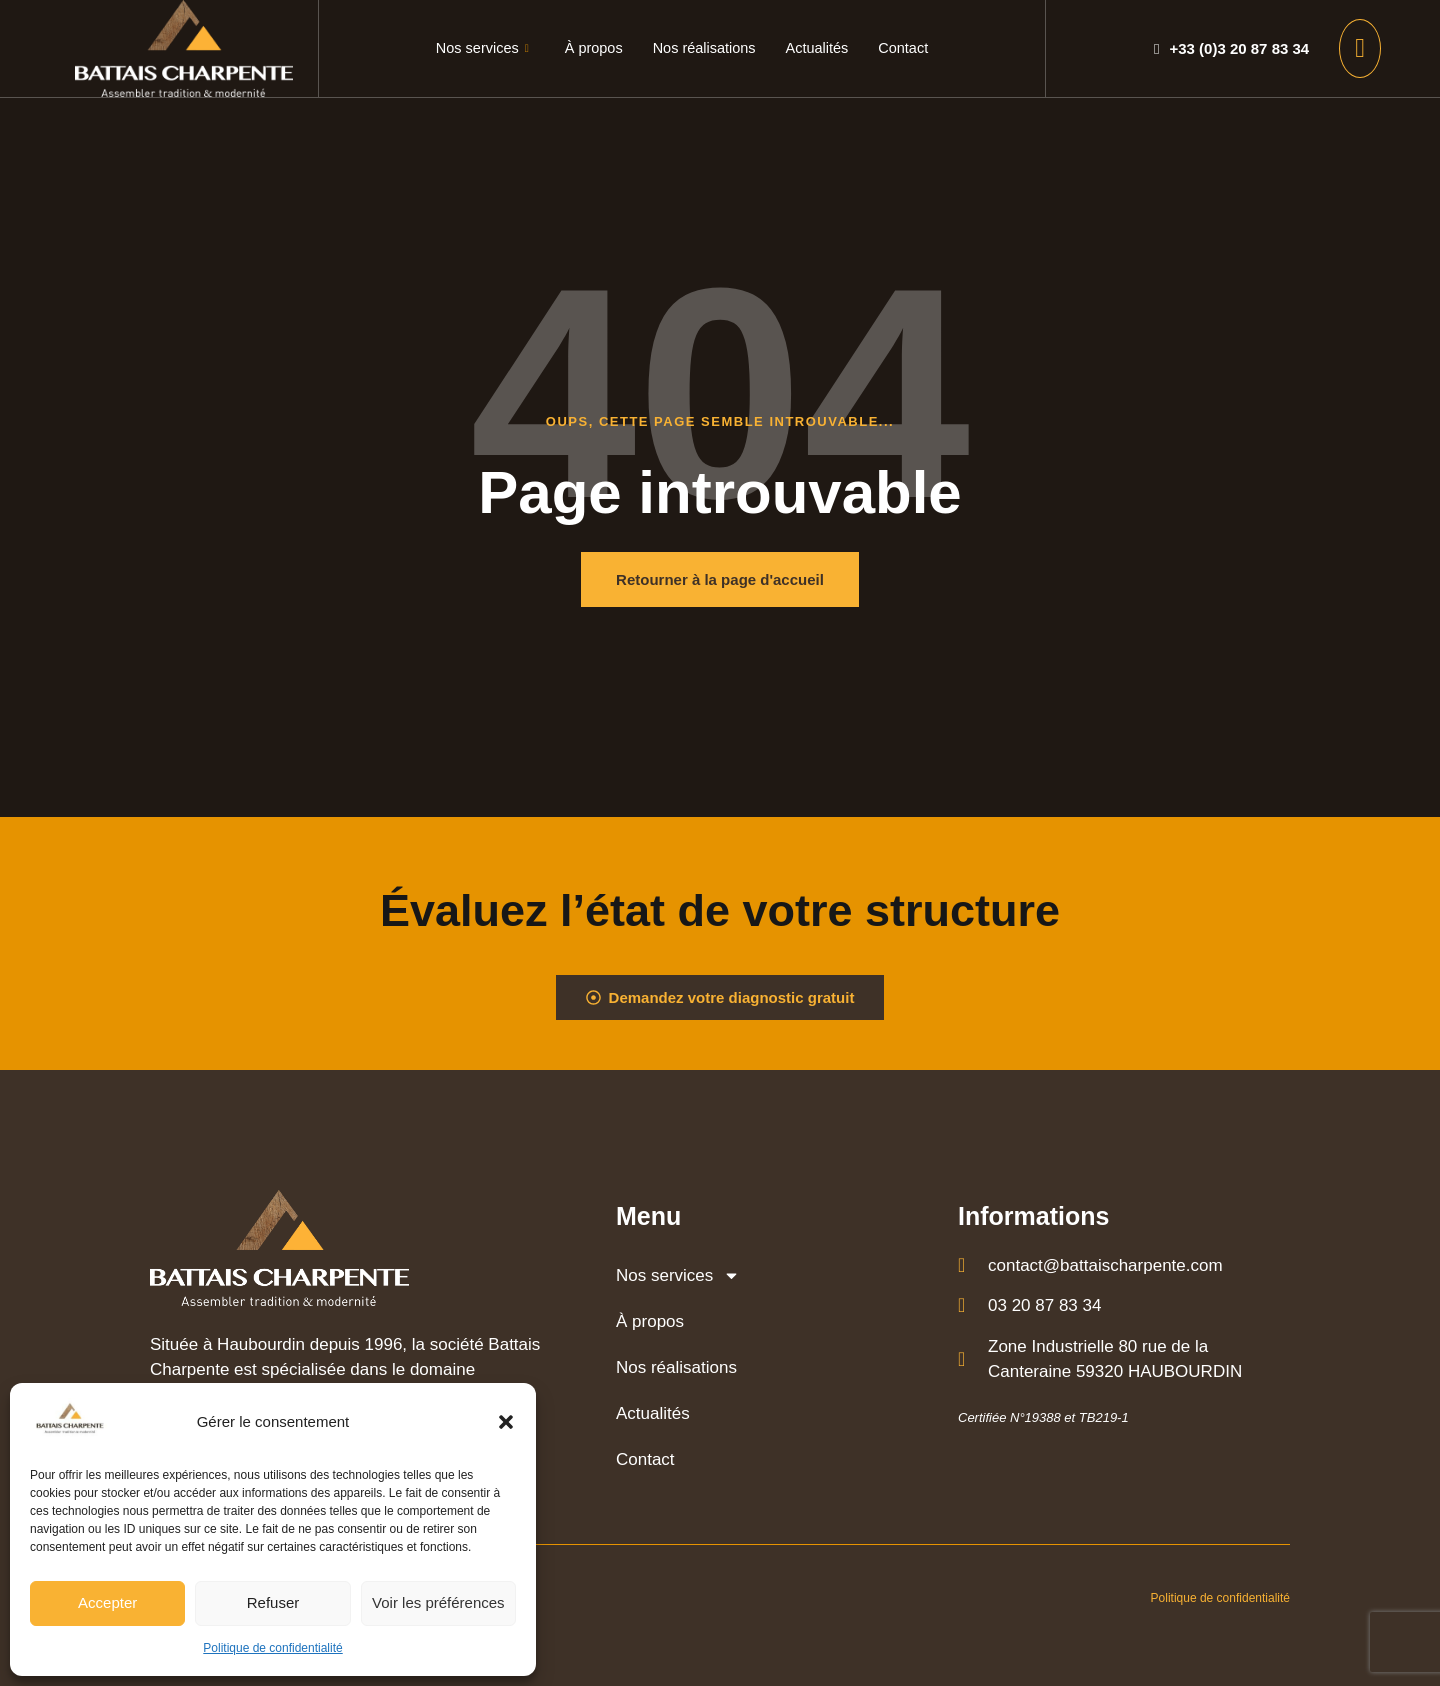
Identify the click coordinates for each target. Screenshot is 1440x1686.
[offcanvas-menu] (1360, 48)
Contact (909, 48)
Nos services (477, 49)
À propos (591, 48)
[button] (506, 1422)
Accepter (107, 1602)
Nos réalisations (704, 48)
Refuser (273, 1602)
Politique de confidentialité (272, 1648)
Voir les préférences (438, 1602)
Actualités (820, 48)
